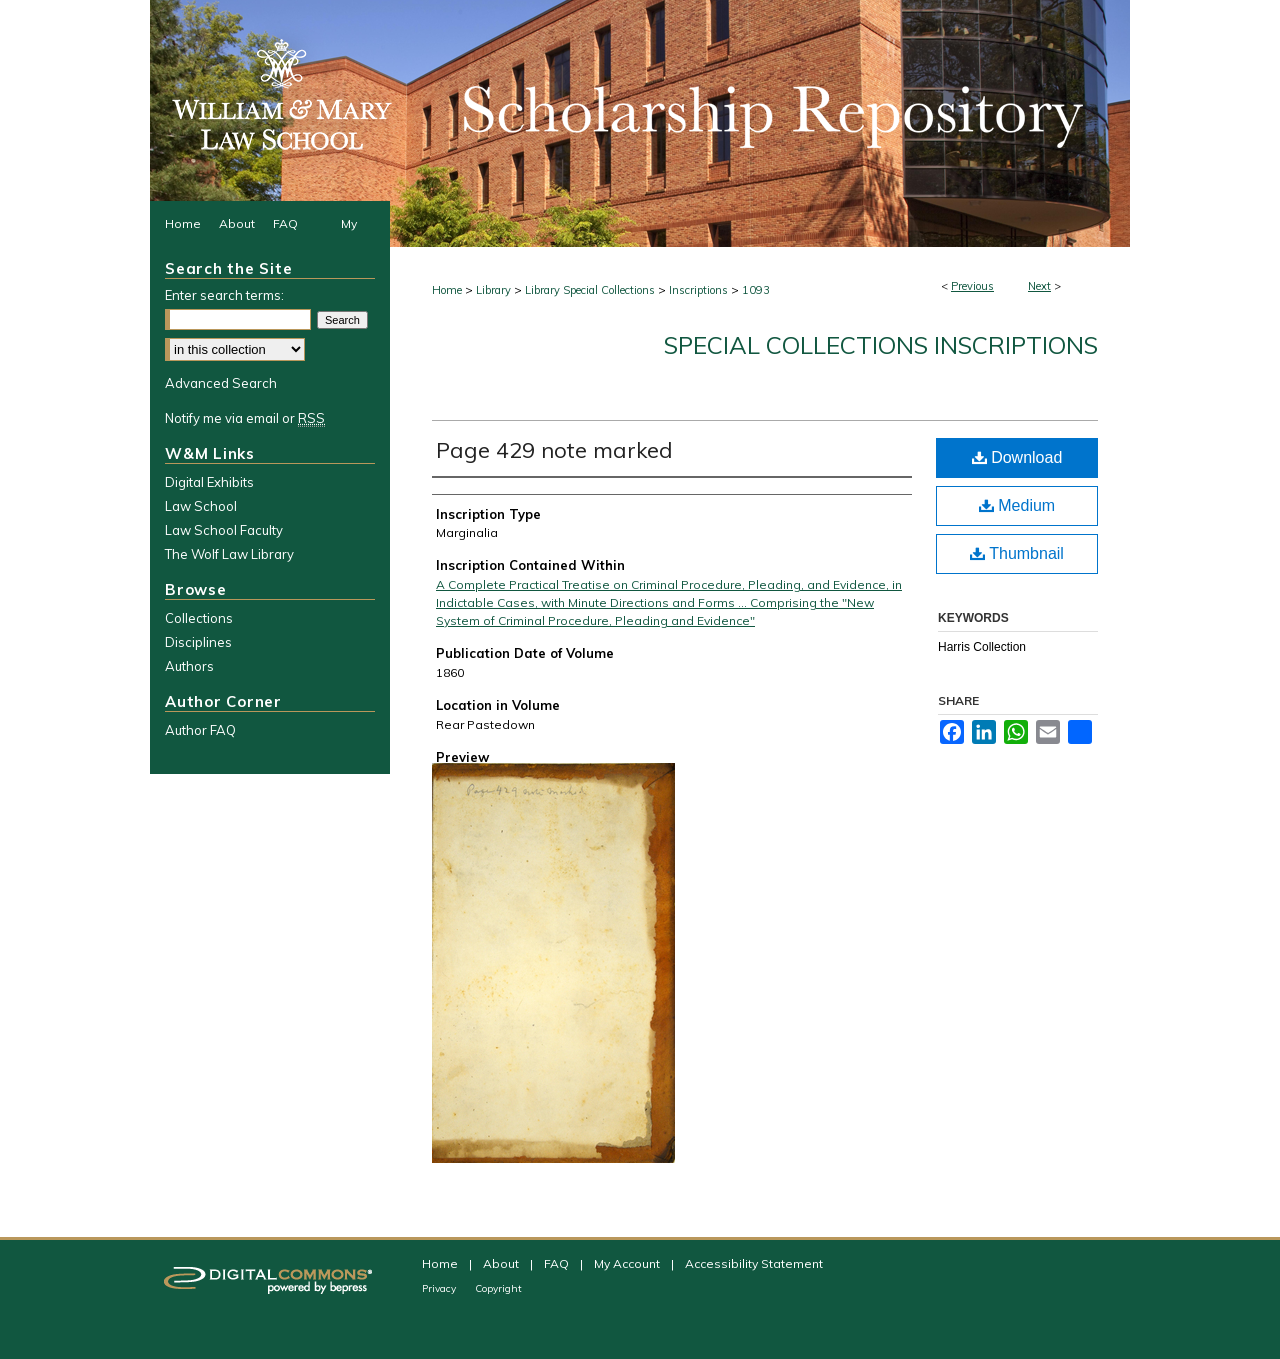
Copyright (498, 1288)
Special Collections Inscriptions (881, 345)
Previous (972, 286)
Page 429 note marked (554, 450)
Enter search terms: (224, 295)
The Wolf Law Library (229, 554)
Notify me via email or (245, 418)
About (502, 1263)
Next (1039, 286)
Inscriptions (698, 290)
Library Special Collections (590, 290)
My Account (628, 1263)
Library (493, 290)
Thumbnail (1017, 553)
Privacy (440, 1288)
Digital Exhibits (209, 482)
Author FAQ (200, 730)
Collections (199, 618)
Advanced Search (221, 383)
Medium (1017, 505)
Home (447, 290)
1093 (756, 290)
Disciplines (198, 642)
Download (1017, 457)
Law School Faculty (224, 530)
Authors (189, 666)
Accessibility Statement (754, 1263)
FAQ (558, 1263)
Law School (201, 506)
